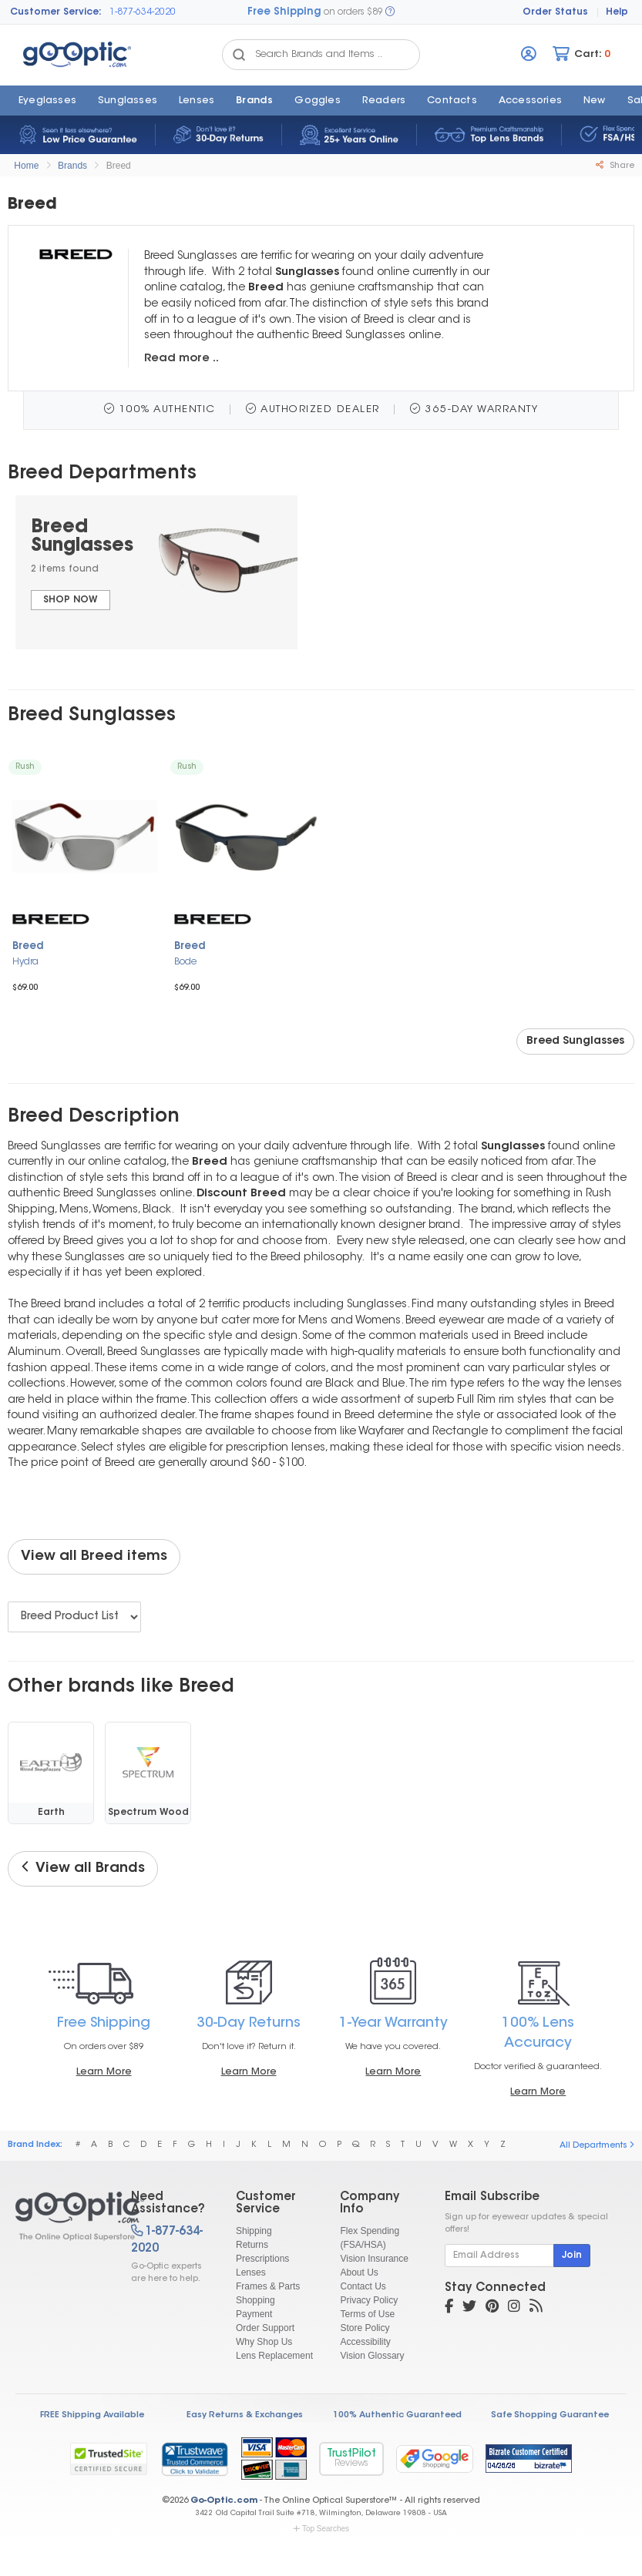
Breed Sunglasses (575, 1041)
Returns (252, 2244)
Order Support (265, 2328)
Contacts (452, 101)
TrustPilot (351, 2458)
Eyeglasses (47, 101)
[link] (194, 2459)
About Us (359, 2272)
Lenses (196, 101)
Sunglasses (127, 101)
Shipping (254, 2230)
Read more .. (181, 358)
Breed (118, 165)
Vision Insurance (374, 2258)
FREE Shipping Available (92, 2415)
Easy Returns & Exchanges (245, 2415)
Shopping (255, 2300)
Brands (254, 101)
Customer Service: (56, 12)
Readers (383, 101)
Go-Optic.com (223, 2501)
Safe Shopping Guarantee (550, 2415)
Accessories (530, 101)
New (594, 101)
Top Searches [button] (321, 2528)
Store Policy (364, 2328)
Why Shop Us (264, 2341)
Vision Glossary (372, 2355)
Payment (254, 2314)
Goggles (317, 101)
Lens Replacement (274, 2355)
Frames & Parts (268, 2286)
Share (615, 165)
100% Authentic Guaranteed (397, 2415)
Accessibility (365, 2341)
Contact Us (362, 2286)
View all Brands (83, 1868)
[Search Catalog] (239, 54)
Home (26, 165)
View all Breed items (94, 1557)
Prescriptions (262, 2258)
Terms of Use (367, 2314)
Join (572, 2255)
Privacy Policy (369, 2300)
